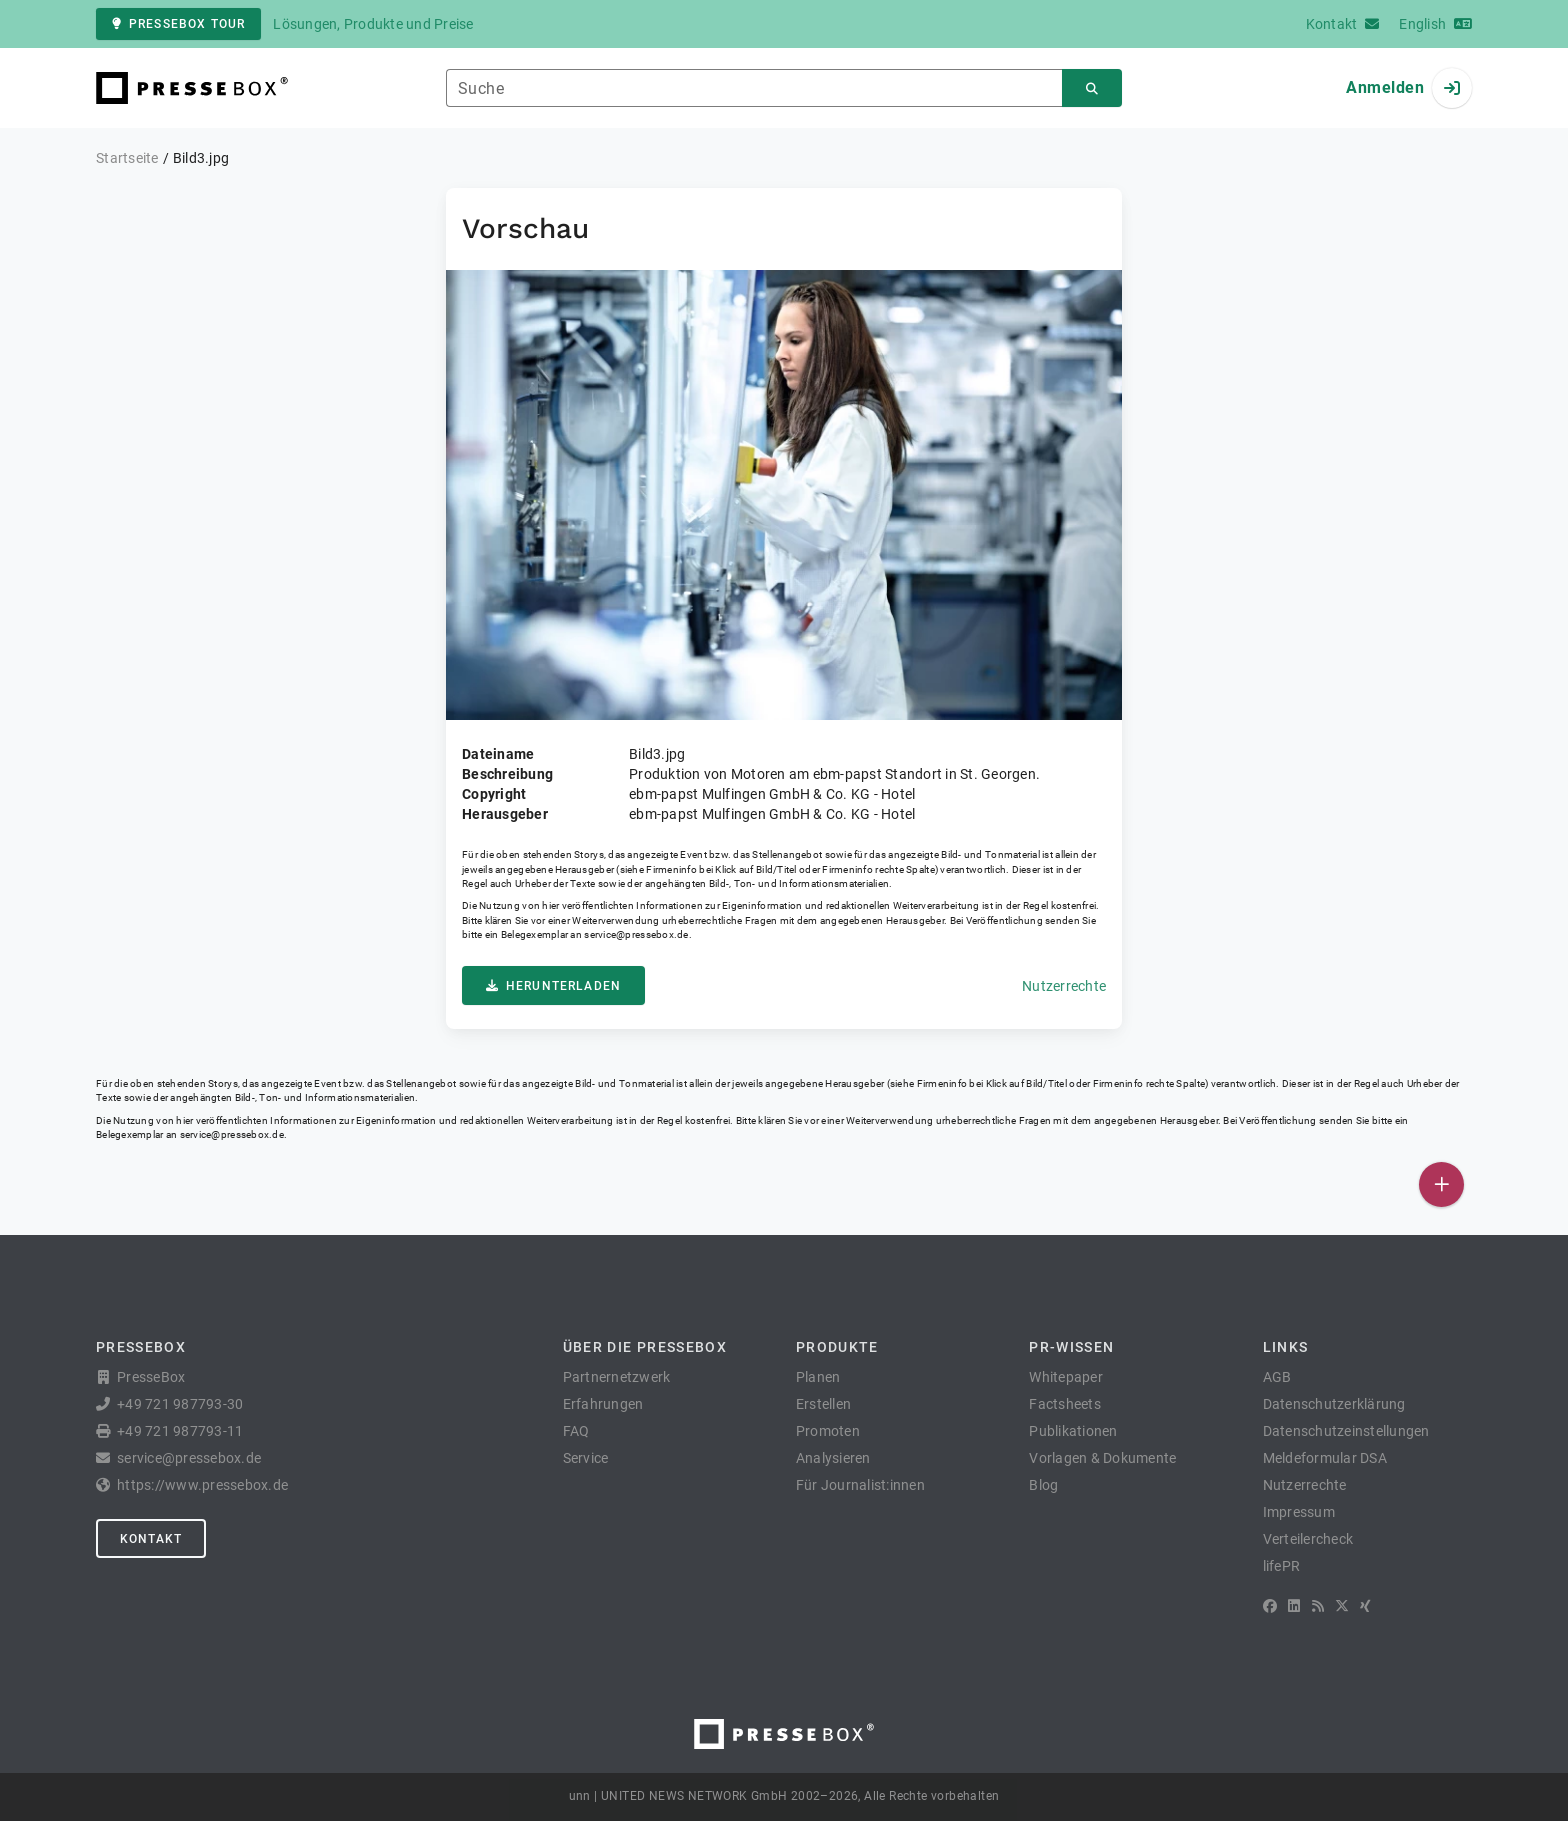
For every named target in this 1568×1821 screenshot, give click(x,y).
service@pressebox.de (636, 934)
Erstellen (823, 1404)
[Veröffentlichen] (1441, 1184)
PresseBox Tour (178, 24)
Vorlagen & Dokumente (1102, 1458)
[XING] (1365, 1606)
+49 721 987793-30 (180, 1404)
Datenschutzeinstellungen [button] (1346, 1431)
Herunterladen (553, 986)
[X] (1342, 1606)
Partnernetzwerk (617, 1377)
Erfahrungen (603, 1404)
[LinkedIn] (1294, 1606)
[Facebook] (1270, 1606)
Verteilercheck (1308, 1539)
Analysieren (833, 1458)
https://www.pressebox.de (202, 1485)
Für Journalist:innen (860, 1485)
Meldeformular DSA (1325, 1458)
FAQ (576, 1431)
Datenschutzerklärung (1334, 1404)
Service (586, 1458)
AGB (1277, 1377)
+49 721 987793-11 (180, 1431)
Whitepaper (1066, 1377)
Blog (1043, 1485)
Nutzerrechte (1064, 986)
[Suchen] (1092, 88)
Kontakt (151, 1539)
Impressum (1299, 1512)
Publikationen (1073, 1431)
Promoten (828, 1431)
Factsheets (1065, 1404)
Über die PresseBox (645, 1347)
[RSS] (1318, 1606)
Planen (818, 1377)
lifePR (1282, 1566)
